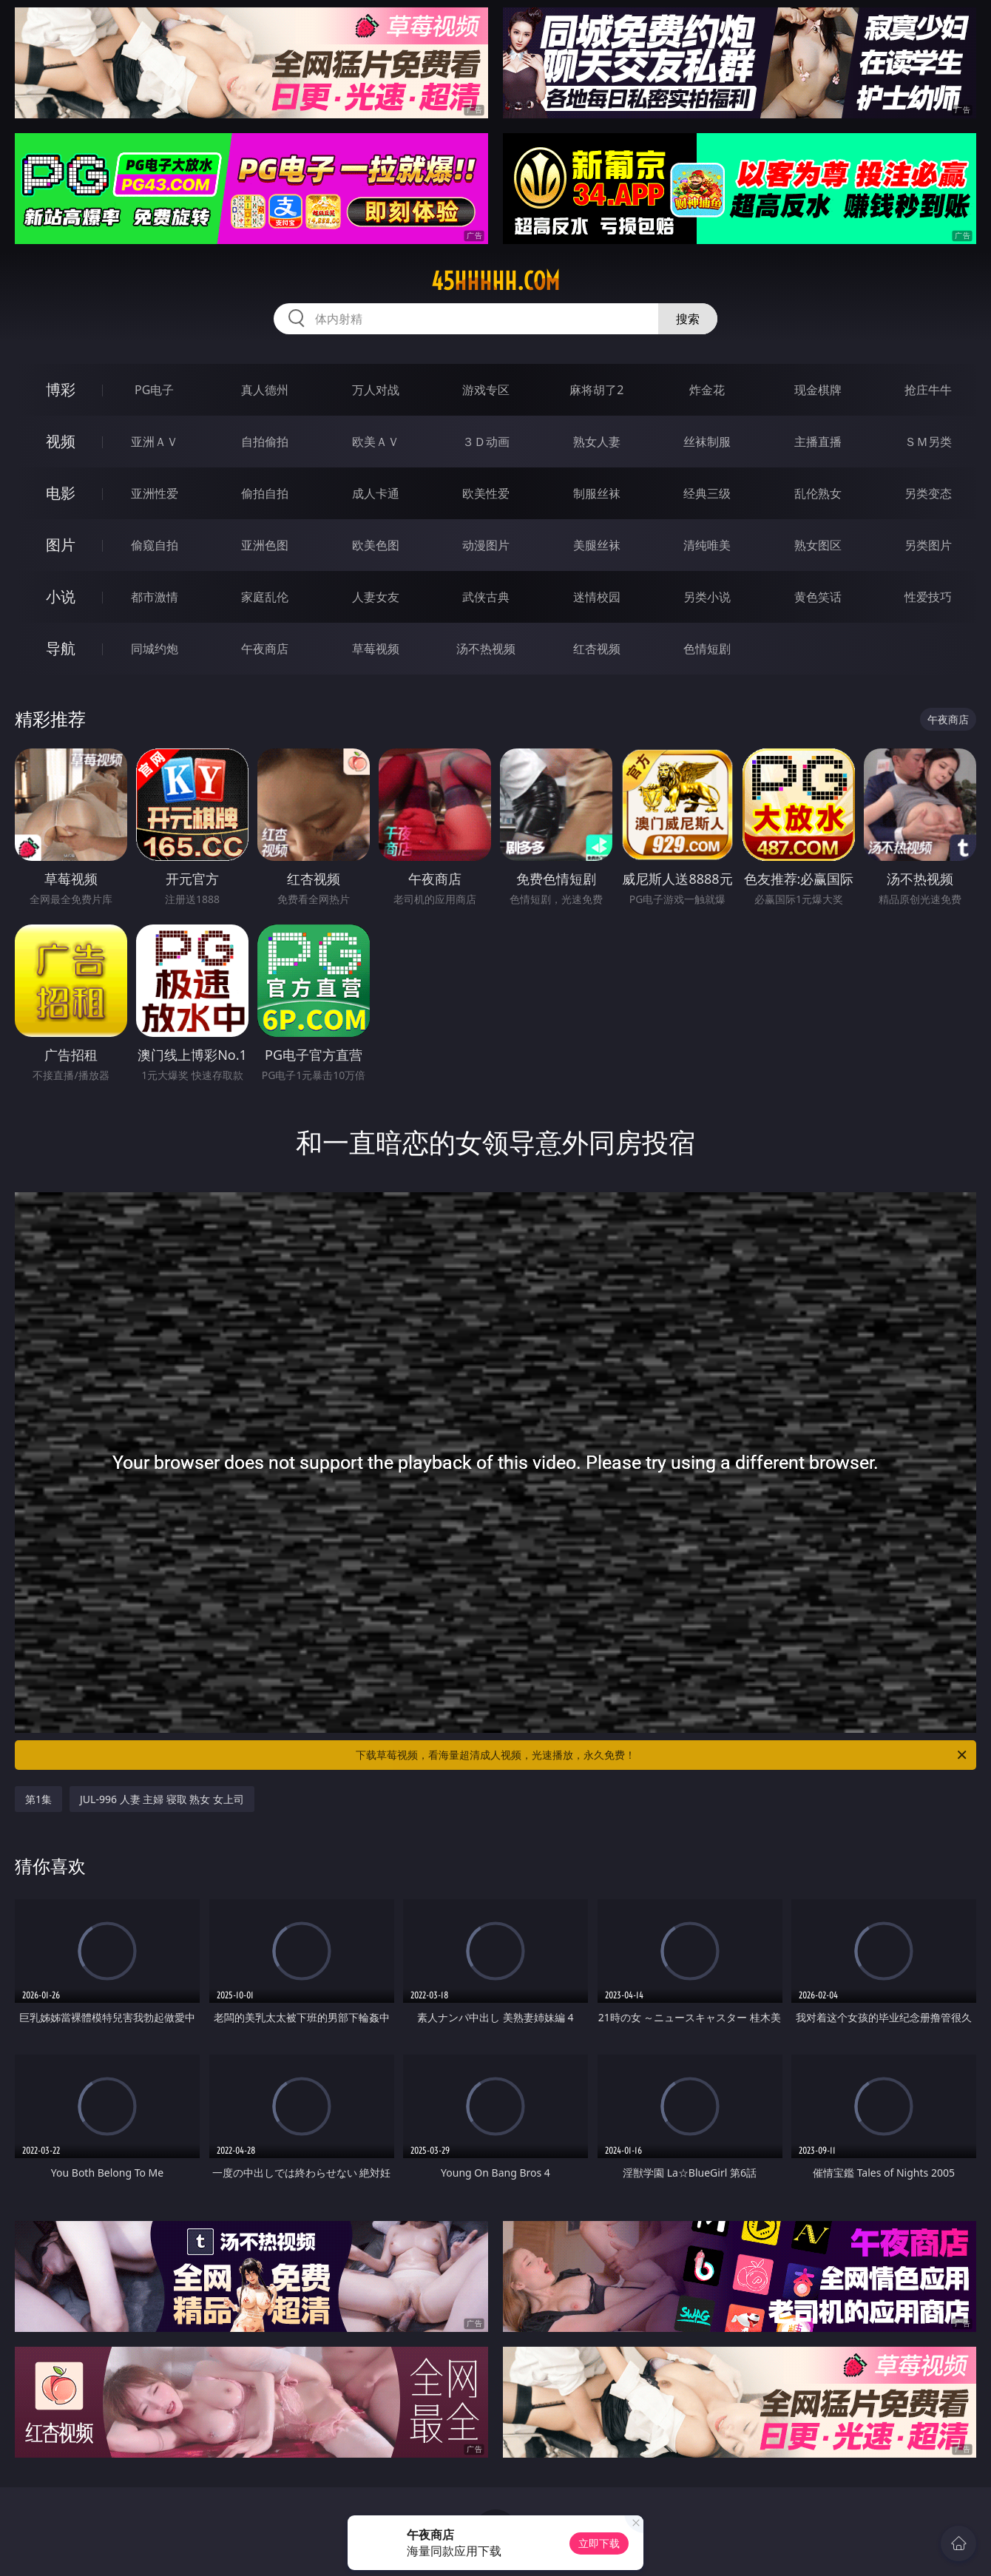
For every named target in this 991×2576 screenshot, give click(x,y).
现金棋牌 (818, 390)
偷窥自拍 (154, 545)
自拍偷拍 (264, 441)
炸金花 (707, 390)
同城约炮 (154, 648)
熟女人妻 (596, 441)
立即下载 (599, 2543)
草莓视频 (375, 648)
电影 (60, 493)
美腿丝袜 (596, 545)
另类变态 (928, 493)
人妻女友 (375, 597)
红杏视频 (596, 648)
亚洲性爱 (154, 493)
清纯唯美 (707, 545)
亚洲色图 (264, 545)
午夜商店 (264, 648)
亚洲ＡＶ (154, 441)
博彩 (60, 389)
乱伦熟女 (818, 493)
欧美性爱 (486, 493)
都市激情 (154, 597)
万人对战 (375, 390)
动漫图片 (486, 545)
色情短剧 (707, 648)
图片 (60, 545)
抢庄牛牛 (928, 390)
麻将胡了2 (596, 390)
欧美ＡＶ (375, 441)
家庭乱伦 (264, 597)
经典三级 (707, 493)
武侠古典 (486, 597)
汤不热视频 (485, 648)
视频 (60, 441)
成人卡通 (375, 493)
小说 (60, 596)
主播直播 (818, 441)
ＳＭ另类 (928, 441)
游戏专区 (486, 390)
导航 (60, 648)
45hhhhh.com (495, 281)
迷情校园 (596, 597)
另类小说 (707, 597)
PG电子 (154, 390)
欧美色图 (375, 545)
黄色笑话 (818, 597)
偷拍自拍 (264, 493)
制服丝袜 (596, 493)
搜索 (688, 319)
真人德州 (264, 390)
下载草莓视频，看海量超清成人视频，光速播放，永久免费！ (662, 1755)
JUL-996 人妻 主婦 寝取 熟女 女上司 (162, 1799)
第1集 (38, 1799)
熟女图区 (818, 545)
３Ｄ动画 (486, 441)
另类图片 (928, 545)
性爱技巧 (928, 597)
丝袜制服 (707, 441)
